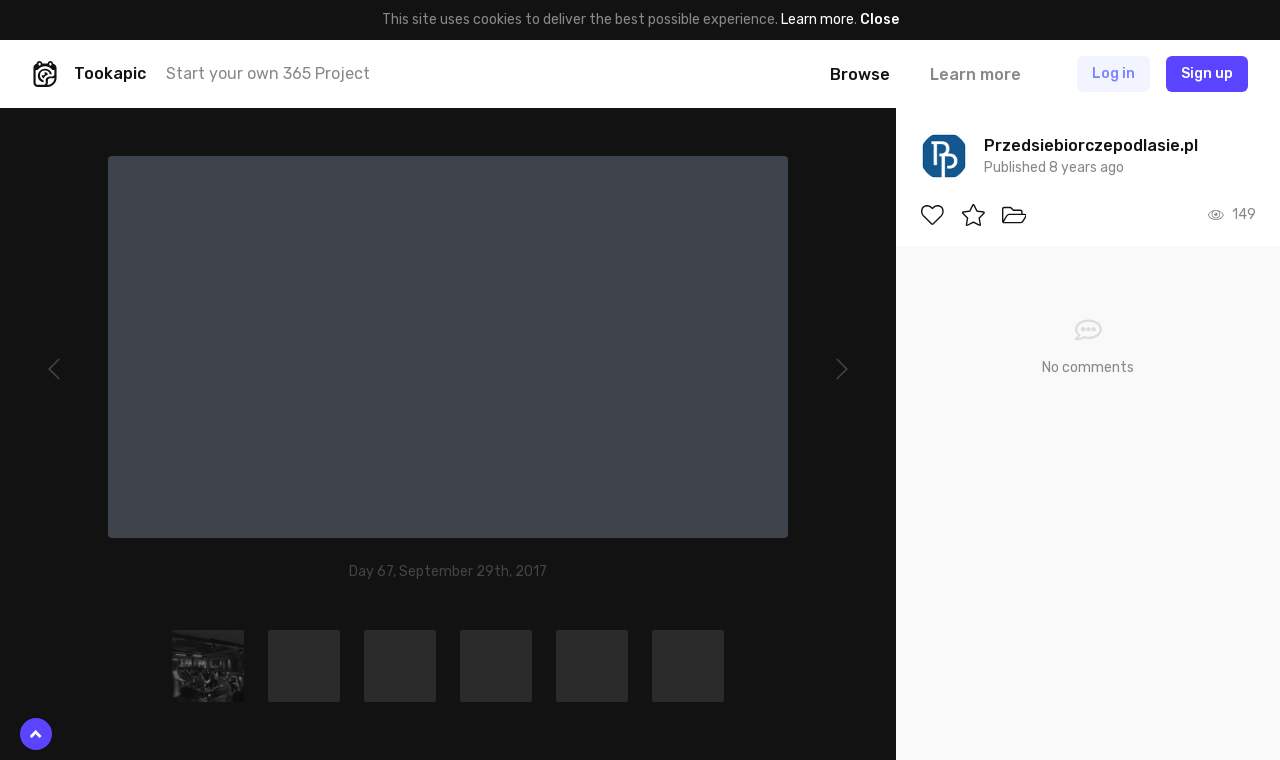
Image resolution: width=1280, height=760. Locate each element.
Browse (860, 74)
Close (879, 19)
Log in (1113, 73)
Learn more (817, 19)
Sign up (1207, 73)
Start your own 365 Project (268, 73)
